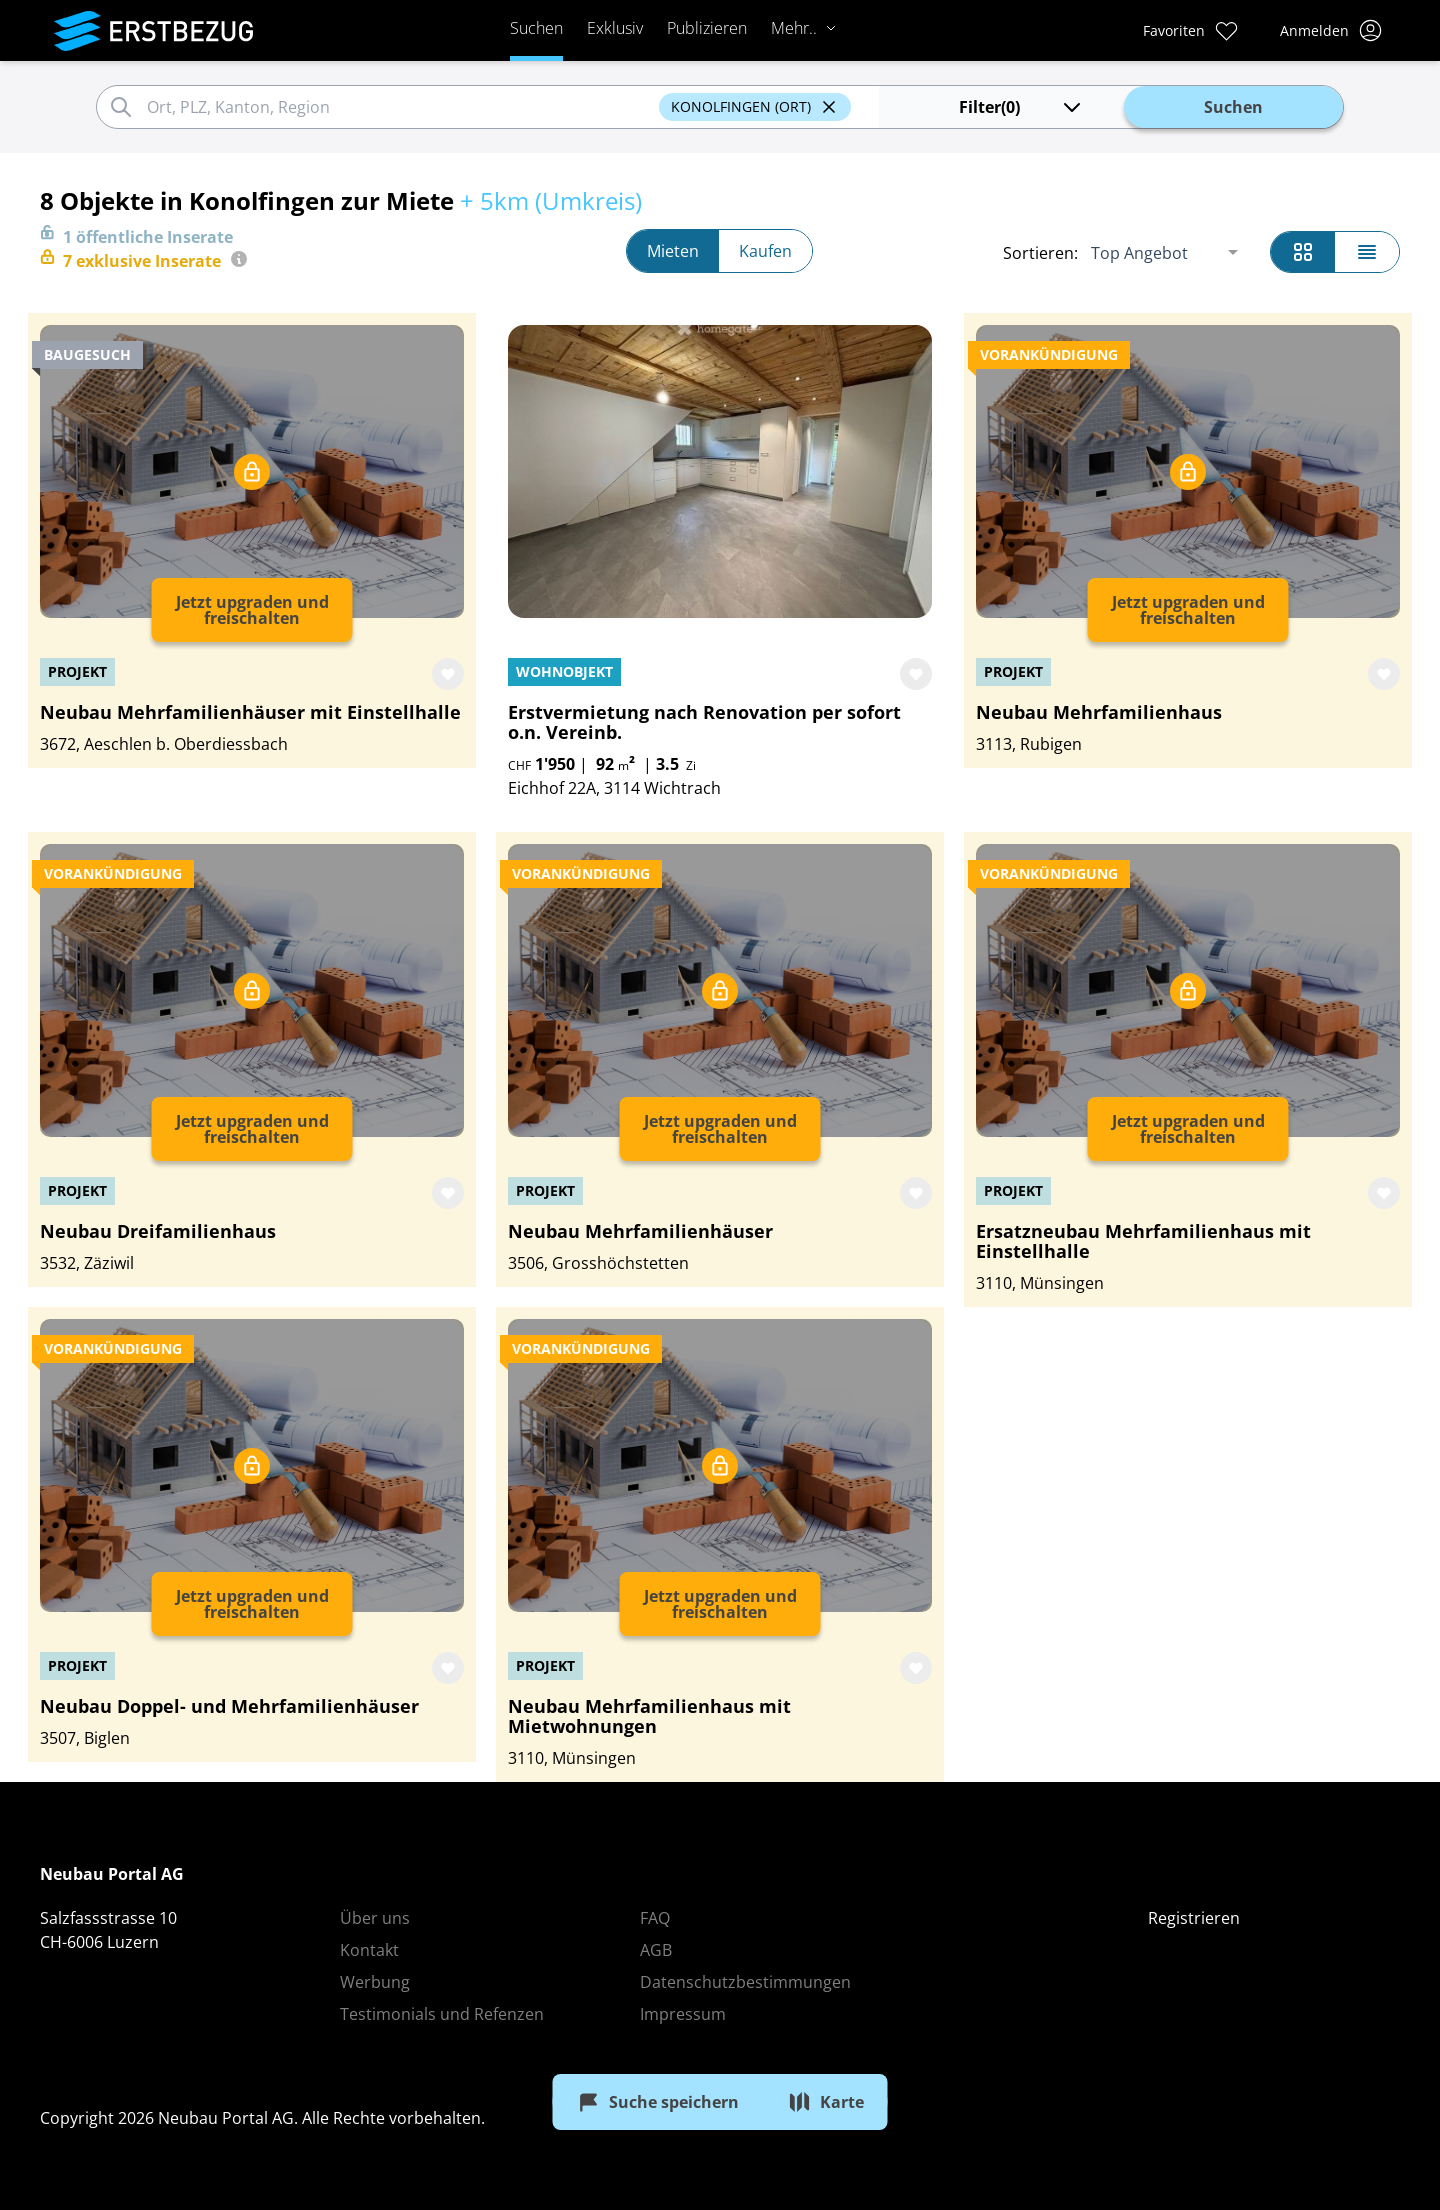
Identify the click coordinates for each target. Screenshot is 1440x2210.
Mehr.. (804, 28)
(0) (1021, 107)
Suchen (536, 28)
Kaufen (765, 251)
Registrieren (1194, 1918)
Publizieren (707, 28)
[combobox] (400, 107)
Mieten (673, 251)
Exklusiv (615, 28)
